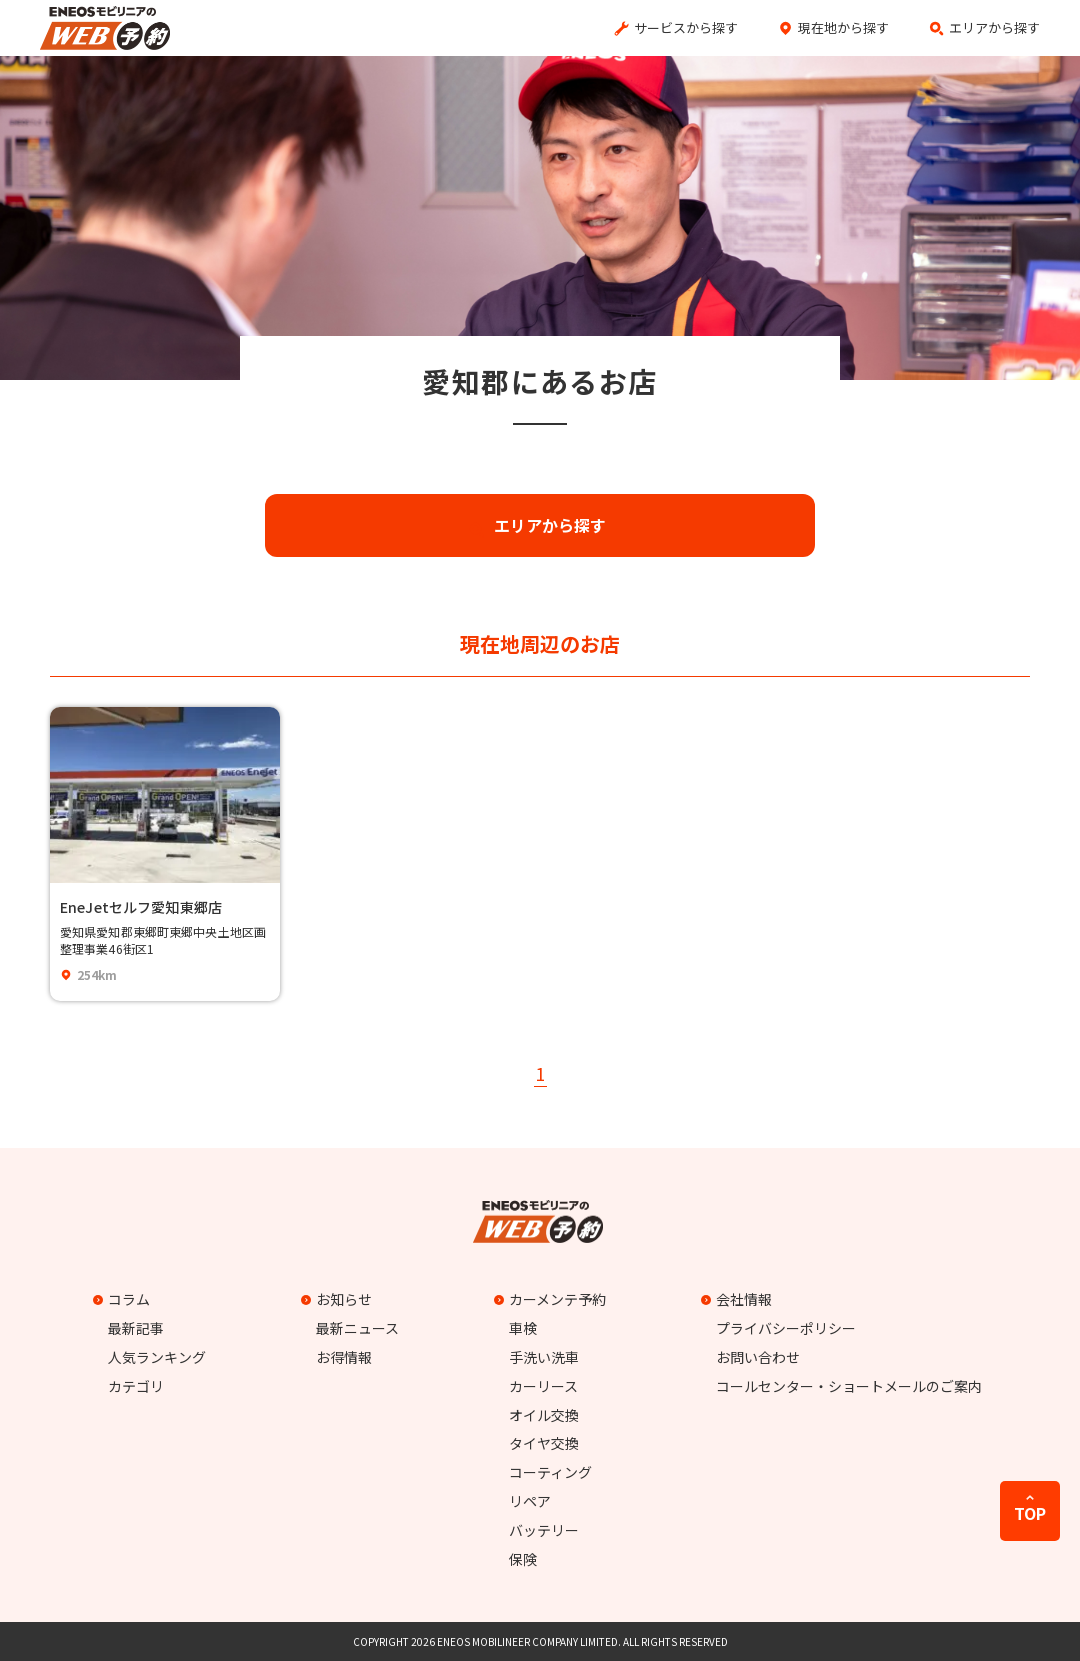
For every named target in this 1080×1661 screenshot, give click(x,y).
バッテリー (544, 1530)
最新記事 (136, 1328)
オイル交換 (544, 1415)
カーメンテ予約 (552, 1299)
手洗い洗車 (544, 1357)
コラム (124, 1299)
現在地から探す (843, 27)
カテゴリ (136, 1386)
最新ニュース (357, 1328)
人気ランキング (157, 1357)
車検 (523, 1328)
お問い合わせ (758, 1357)
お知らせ (339, 1299)
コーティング (550, 1472)
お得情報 (344, 1357)
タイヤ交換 (544, 1443)
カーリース (543, 1386)
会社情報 (739, 1299)
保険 (523, 1559)
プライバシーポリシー (786, 1328)
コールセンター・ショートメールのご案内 (849, 1386)
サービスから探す (686, 27)
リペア (530, 1501)
